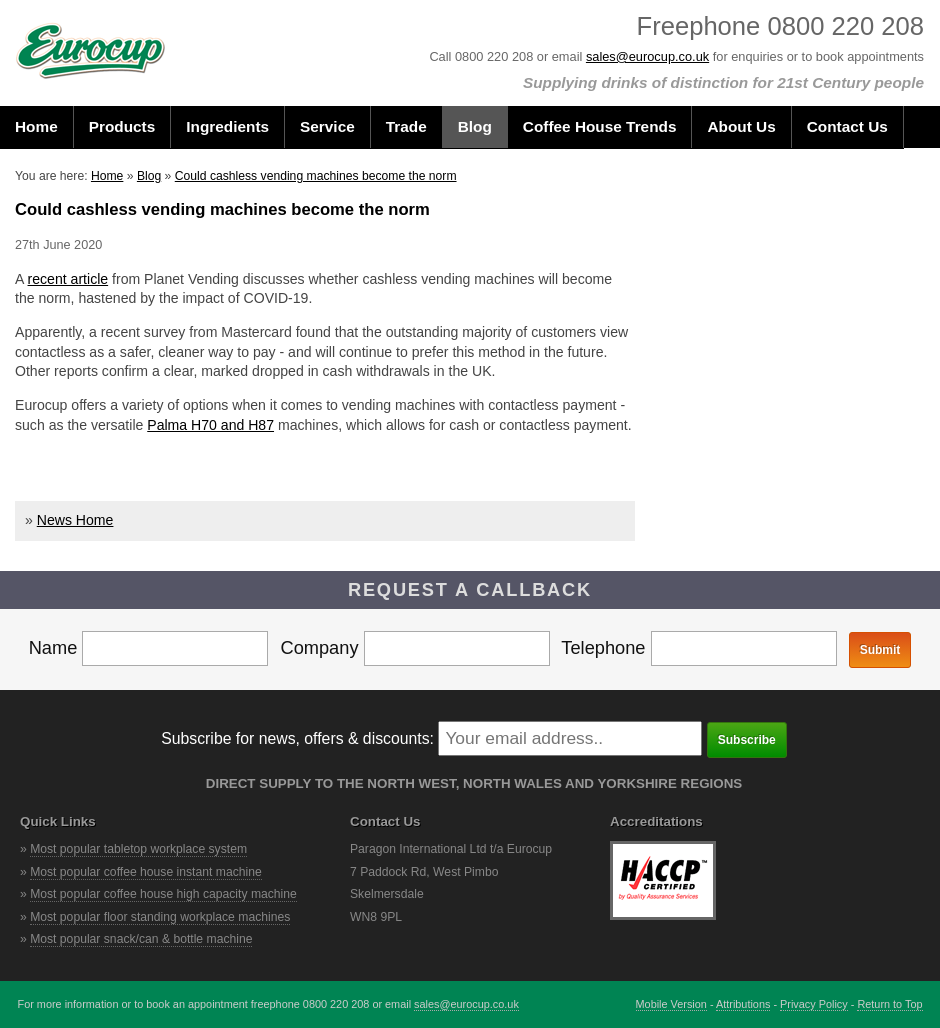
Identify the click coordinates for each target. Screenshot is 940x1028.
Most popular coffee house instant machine (146, 872)
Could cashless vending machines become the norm (316, 176)
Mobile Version (671, 1004)
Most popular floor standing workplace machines (160, 917)
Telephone (698, 647)
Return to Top (889, 1004)
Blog (149, 176)
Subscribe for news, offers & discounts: (297, 738)
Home (107, 176)
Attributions (743, 1004)
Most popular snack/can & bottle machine (141, 939)
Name (149, 647)
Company (414, 647)
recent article (68, 279)
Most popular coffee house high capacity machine (163, 894)
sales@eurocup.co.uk (647, 56)
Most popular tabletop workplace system (138, 849)
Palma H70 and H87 (210, 425)
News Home (75, 520)
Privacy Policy (814, 1004)
